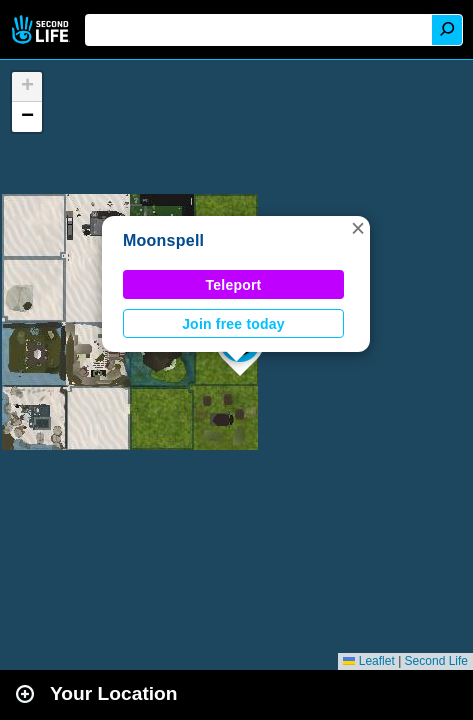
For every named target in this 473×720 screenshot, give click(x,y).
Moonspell (163, 240)
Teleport (234, 285)
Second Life (42, 29)
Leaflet (368, 661)
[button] (358, 228)
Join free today (233, 324)
